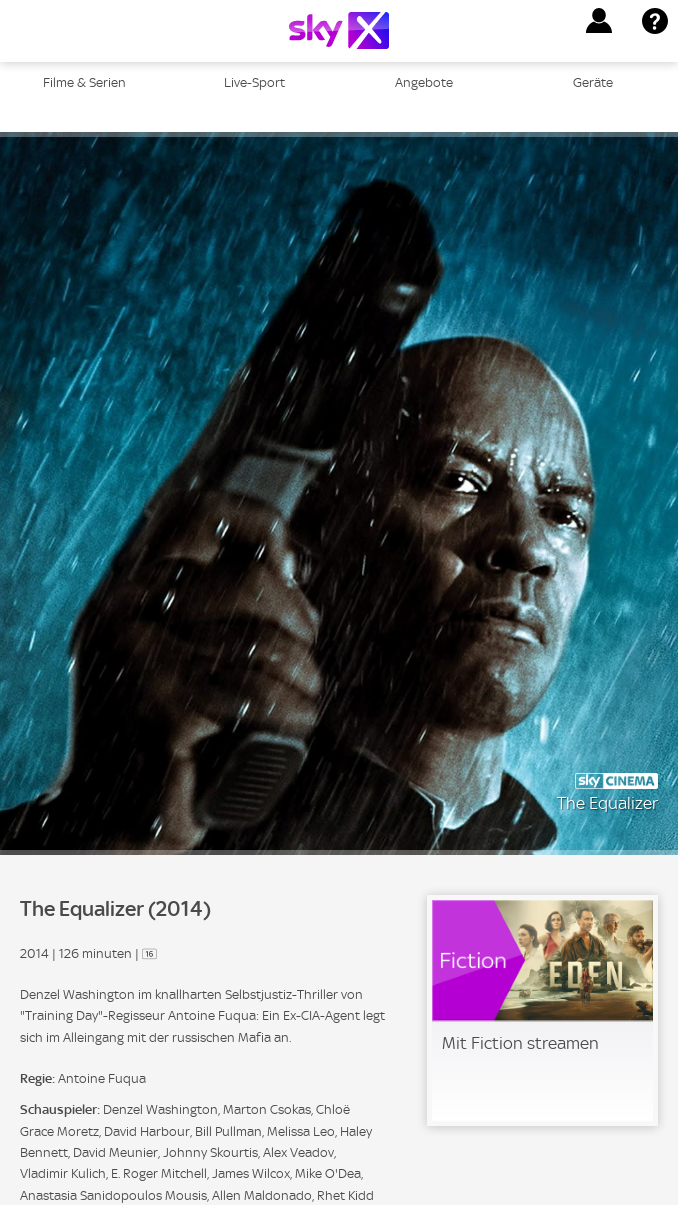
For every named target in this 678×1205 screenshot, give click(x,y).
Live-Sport (254, 82)
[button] (599, 21)
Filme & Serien (84, 82)
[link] (542, 1010)
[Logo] (339, 30)
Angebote (424, 82)
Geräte (593, 82)
